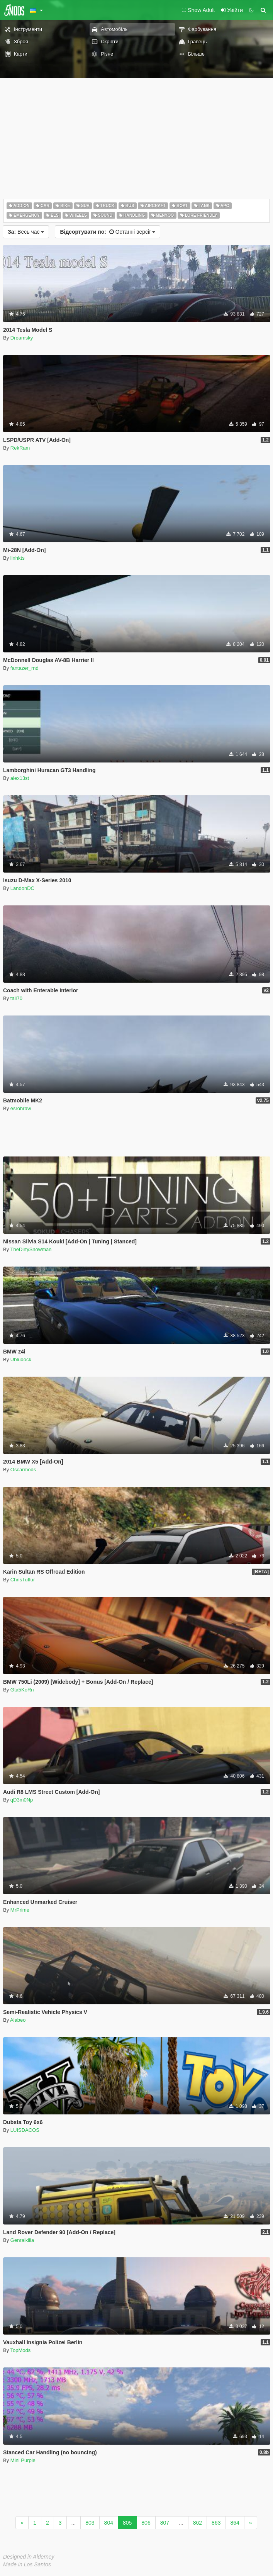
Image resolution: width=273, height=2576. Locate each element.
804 (108, 2523)
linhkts (17, 558)
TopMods (20, 2350)
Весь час (26, 232)
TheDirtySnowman (31, 1249)
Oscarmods (23, 1469)
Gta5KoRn (22, 1690)
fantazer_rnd (24, 668)
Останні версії (107, 232)
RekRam (20, 448)
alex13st (19, 778)
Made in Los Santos (27, 2564)
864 (234, 2523)
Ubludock (20, 1359)
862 (197, 2523)
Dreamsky (21, 338)
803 (89, 2523)
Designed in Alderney (28, 2557)
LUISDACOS (24, 2130)
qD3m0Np (21, 1800)
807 (164, 2523)
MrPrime (19, 1910)
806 (145, 2523)
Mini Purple (23, 2460)
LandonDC (22, 888)
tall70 (16, 998)
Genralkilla (22, 2240)
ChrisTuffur (22, 1580)
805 (127, 2523)
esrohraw (20, 1108)
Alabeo (17, 2020)
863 (216, 2523)
